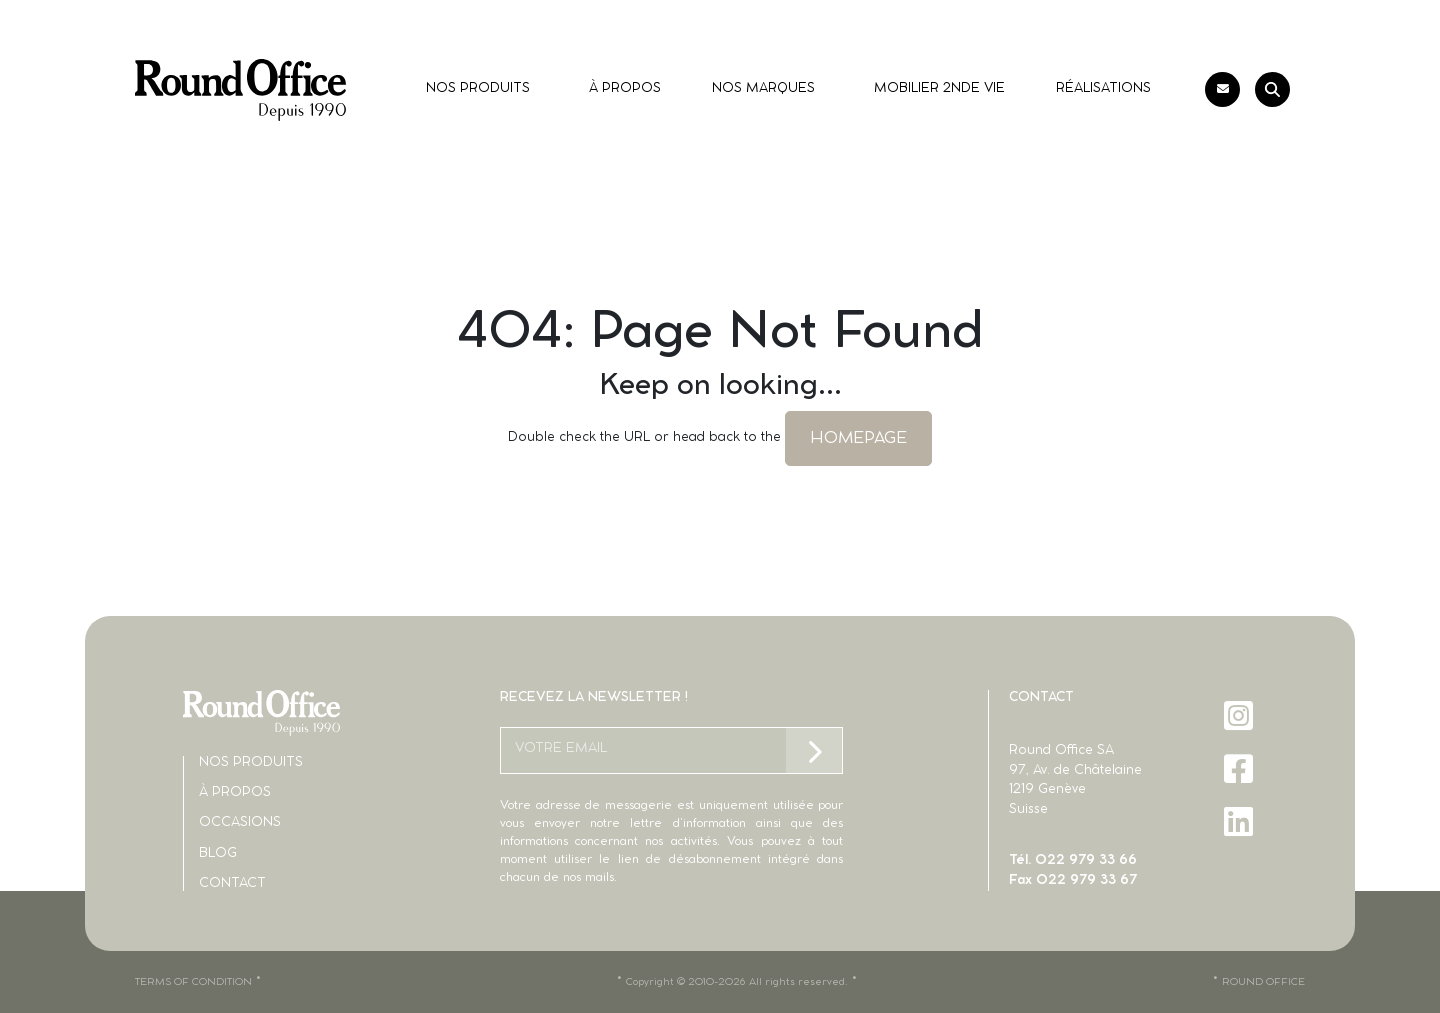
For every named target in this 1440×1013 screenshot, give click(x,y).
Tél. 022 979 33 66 (1073, 860)
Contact (232, 883)
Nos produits (251, 762)
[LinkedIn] (1240, 821)
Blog (218, 853)
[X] (1240, 874)
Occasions (240, 822)
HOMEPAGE (858, 438)
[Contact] (1222, 89)
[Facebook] (1240, 768)
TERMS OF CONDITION (193, 982)
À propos (235, 792)
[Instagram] (1240, 715)
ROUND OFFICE (1263, 982)
